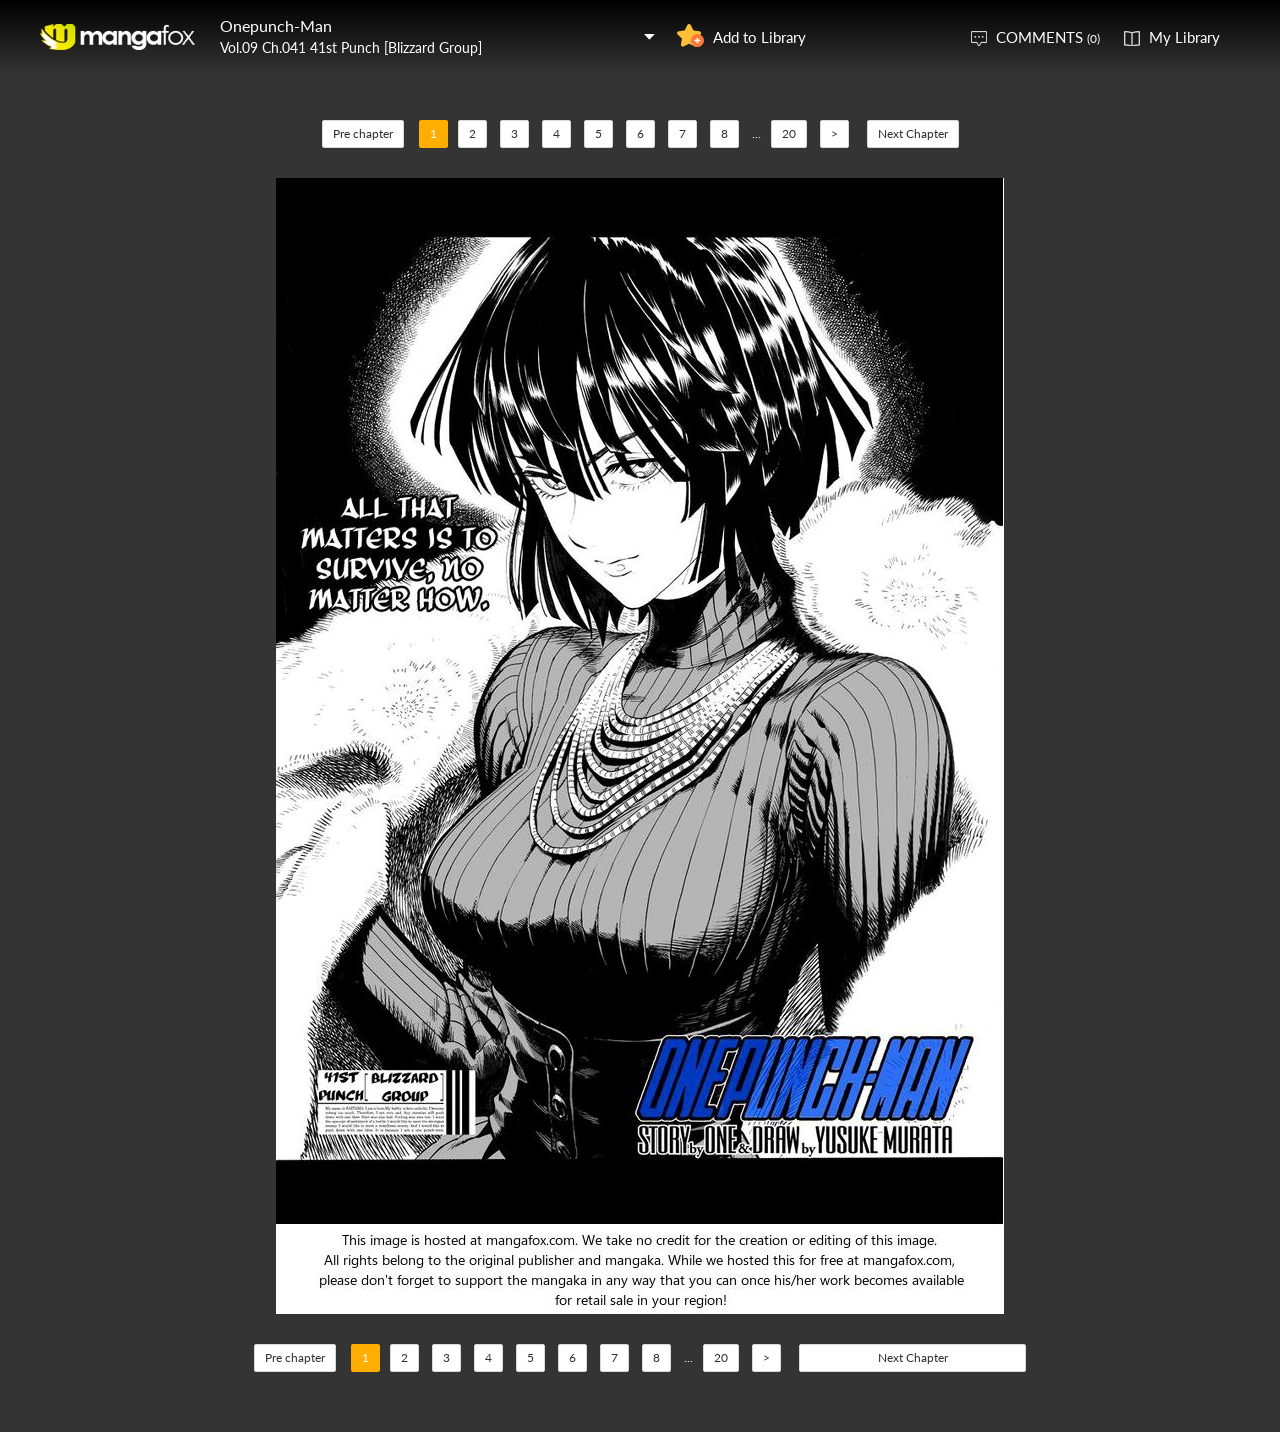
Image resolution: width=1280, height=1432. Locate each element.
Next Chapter (913, 133)
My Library (1184, 37)
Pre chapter (363, 133)
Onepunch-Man (276, 25)
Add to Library (759, 37)
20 (789, 133)
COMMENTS (1048, 37)
